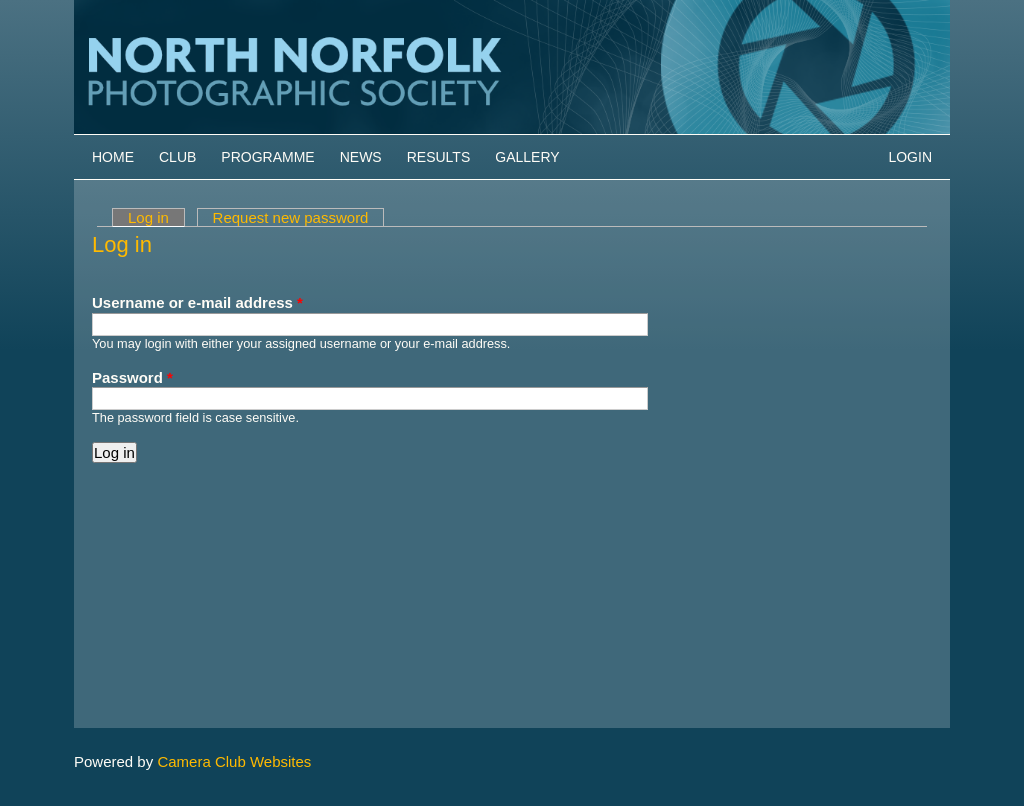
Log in (156, 217)
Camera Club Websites (234, 761)
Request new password (291, 217)
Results (439, 157)
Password (132, 377)
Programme (267, 157)
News (361, 157)
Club (177, 157)
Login (910, 157)
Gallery (527, 157)
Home (113, 157)
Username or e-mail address (197, 302)
